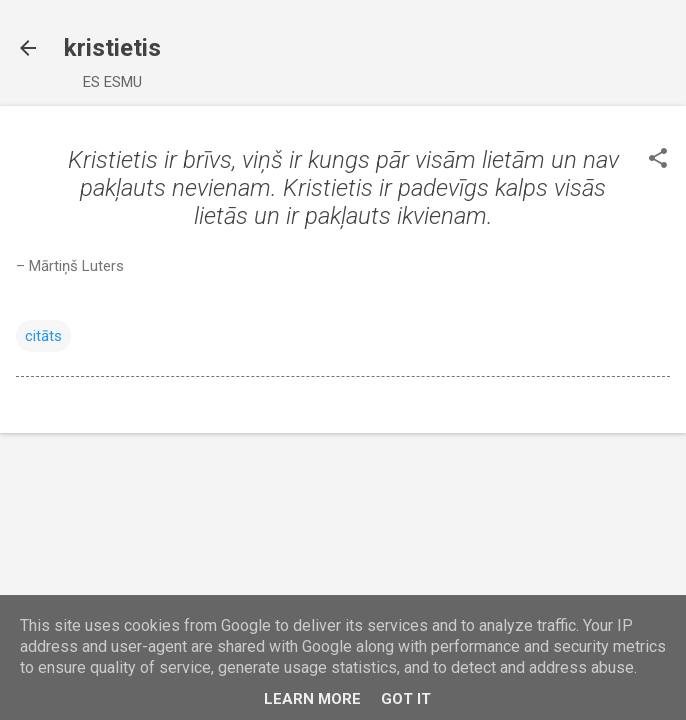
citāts (43, 336)
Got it (406, 699)
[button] (658, 160)
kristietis (112, 48)
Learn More (312, 699)
